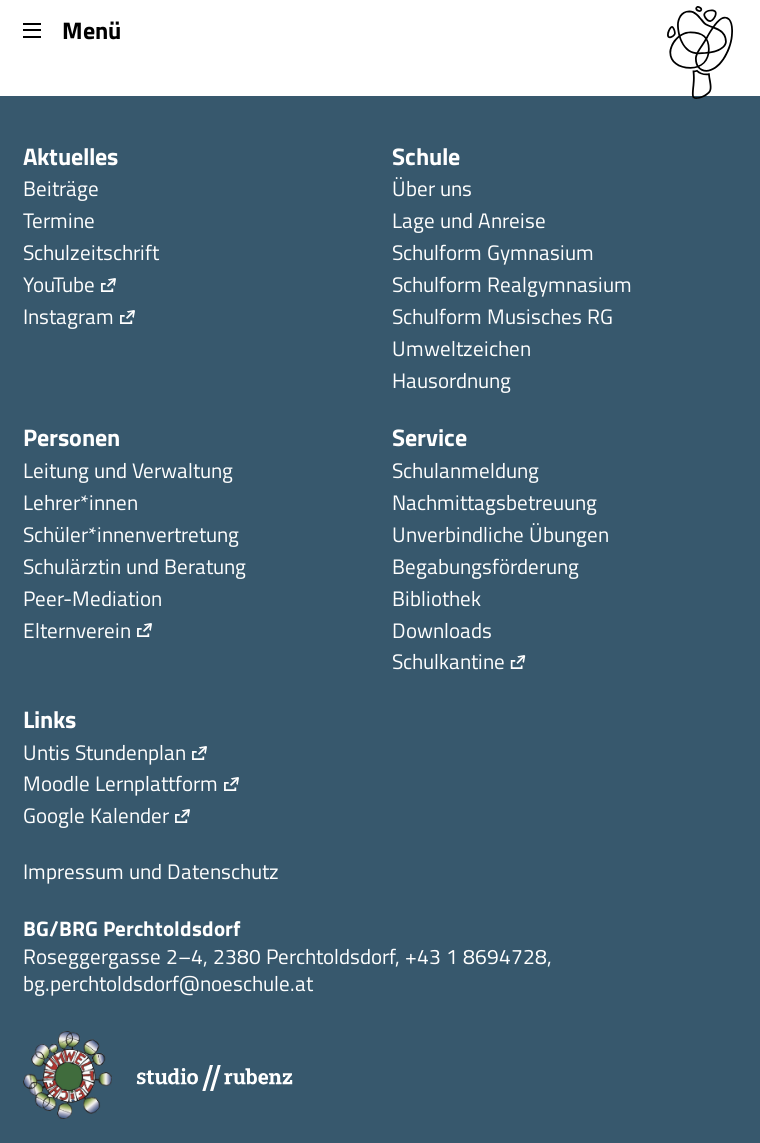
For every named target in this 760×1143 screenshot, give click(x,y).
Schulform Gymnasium (493, 254)
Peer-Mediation (92, 600)
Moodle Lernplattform (120, 785)
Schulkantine (448, 663)
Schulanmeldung (465, 472)
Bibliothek (436, 600)
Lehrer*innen (80, 504)
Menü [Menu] (71, 29)
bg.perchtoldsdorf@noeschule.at (168, 983)
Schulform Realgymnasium (512, 286)
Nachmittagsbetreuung (494, 504)
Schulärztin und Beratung (134, 568)
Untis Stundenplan (104, 754)
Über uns (432, 190)
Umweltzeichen (461, 350)
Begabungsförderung (485, 568)
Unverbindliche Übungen (500, 536)
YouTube (59, 286)
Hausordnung (451, 382)
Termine (59, 222)
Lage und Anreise (469, 222)
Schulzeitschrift (91, 254)
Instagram (68, 318)
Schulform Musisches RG (502, 318)
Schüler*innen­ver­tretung (131, 536)
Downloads (442, 632)
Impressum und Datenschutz (151, 873)
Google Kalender (96, 817)
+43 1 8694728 (476, 956)
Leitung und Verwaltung (128, 472)
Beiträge (61, 190)
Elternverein (77, 632)
